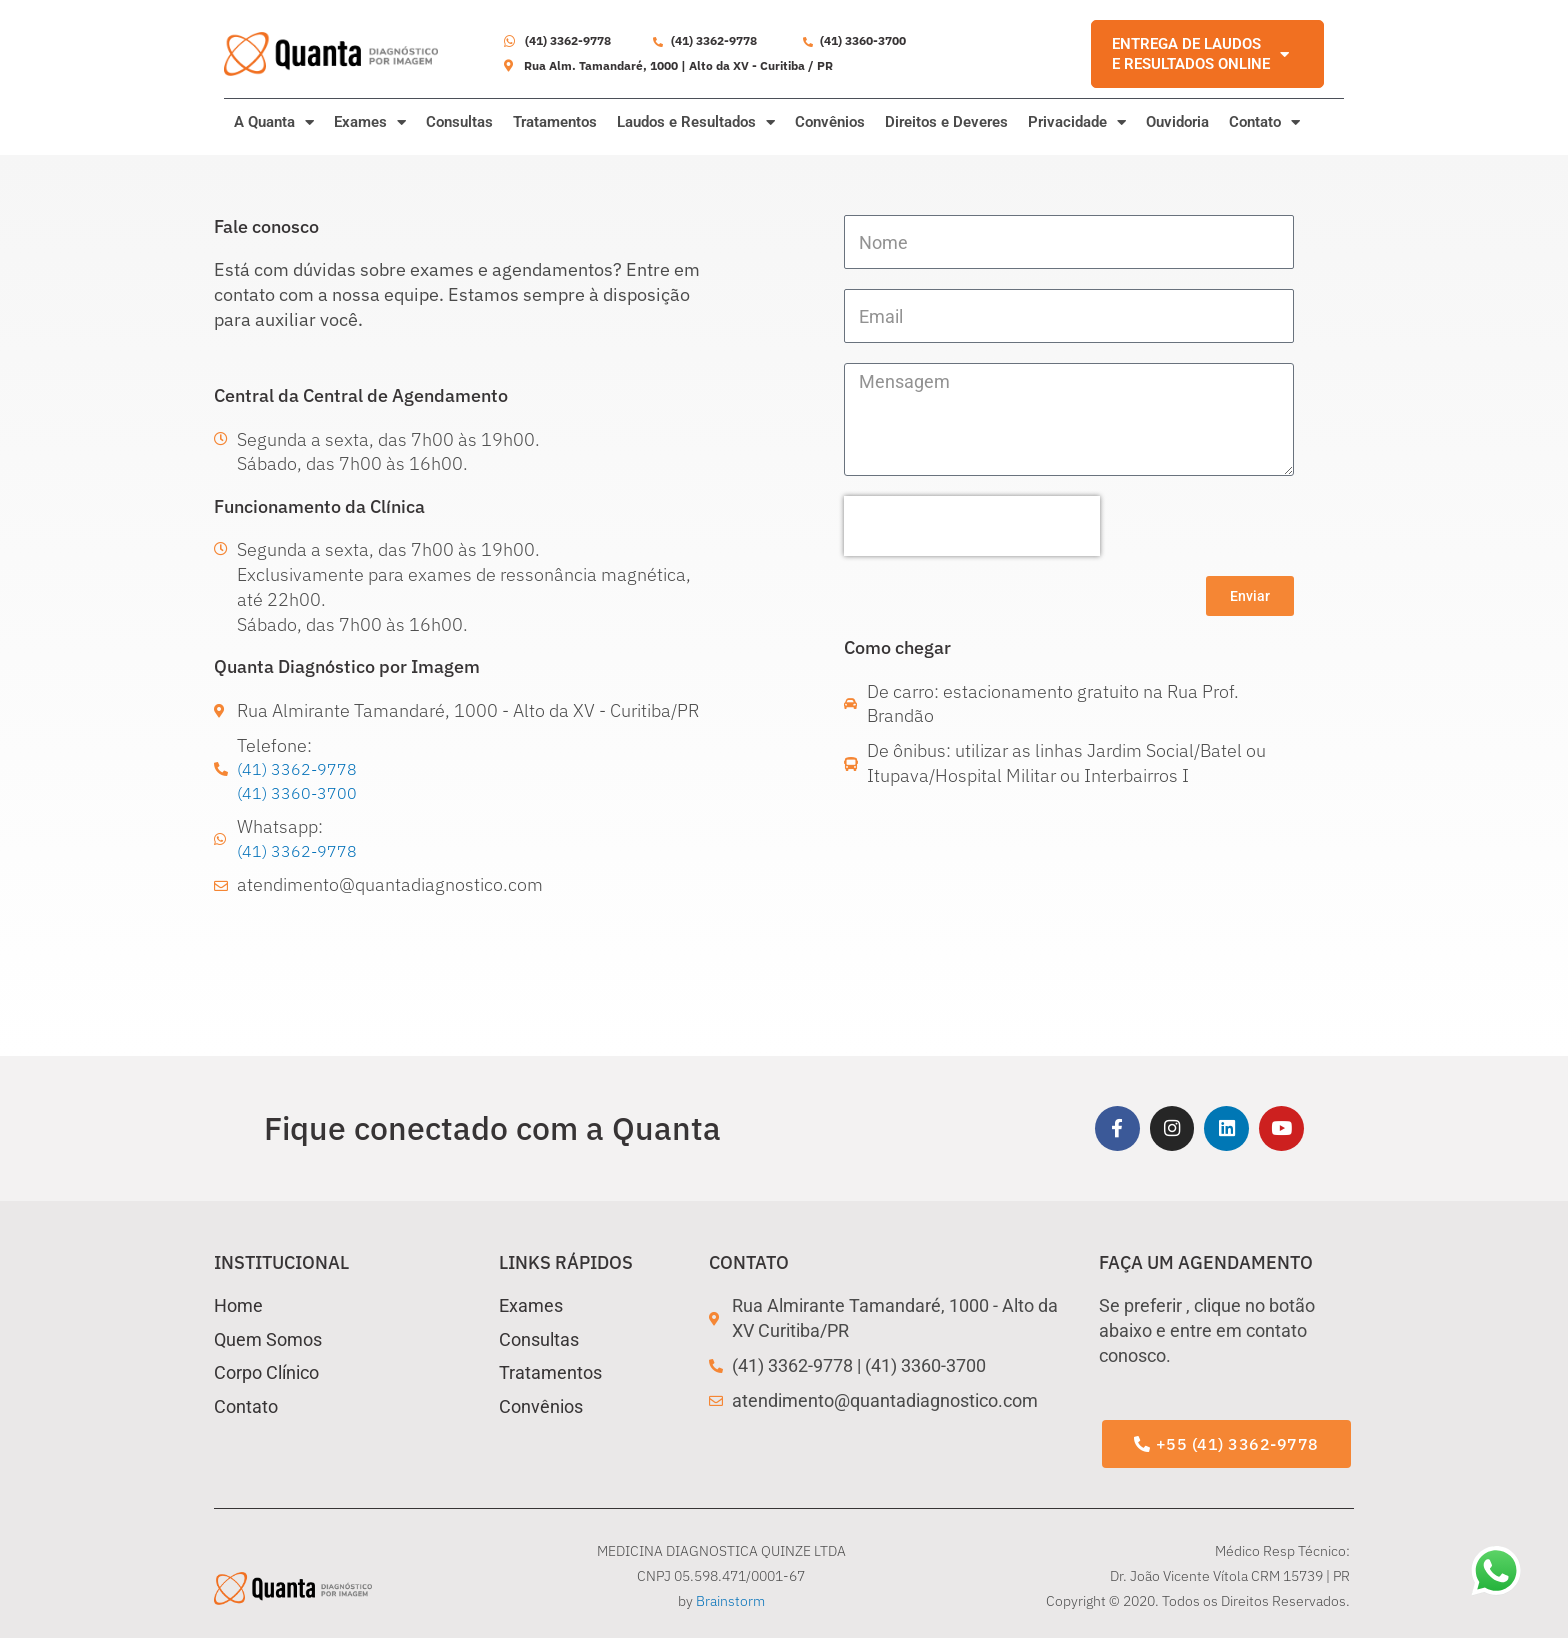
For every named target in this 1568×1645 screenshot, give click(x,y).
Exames (370, 122)
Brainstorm (730, 1608)
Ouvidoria (1177, 122)
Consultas (459, 122)
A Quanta (274, 122)
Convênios (830, 122)
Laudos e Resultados (696, 122)
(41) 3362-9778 (303, 769)
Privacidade (1077, 122)
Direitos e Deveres (946, 122)
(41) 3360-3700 (303, 794)
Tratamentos (555, 122)
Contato (1264, 122)
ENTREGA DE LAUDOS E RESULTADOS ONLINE (1200, 54)
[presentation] (972, 526)
